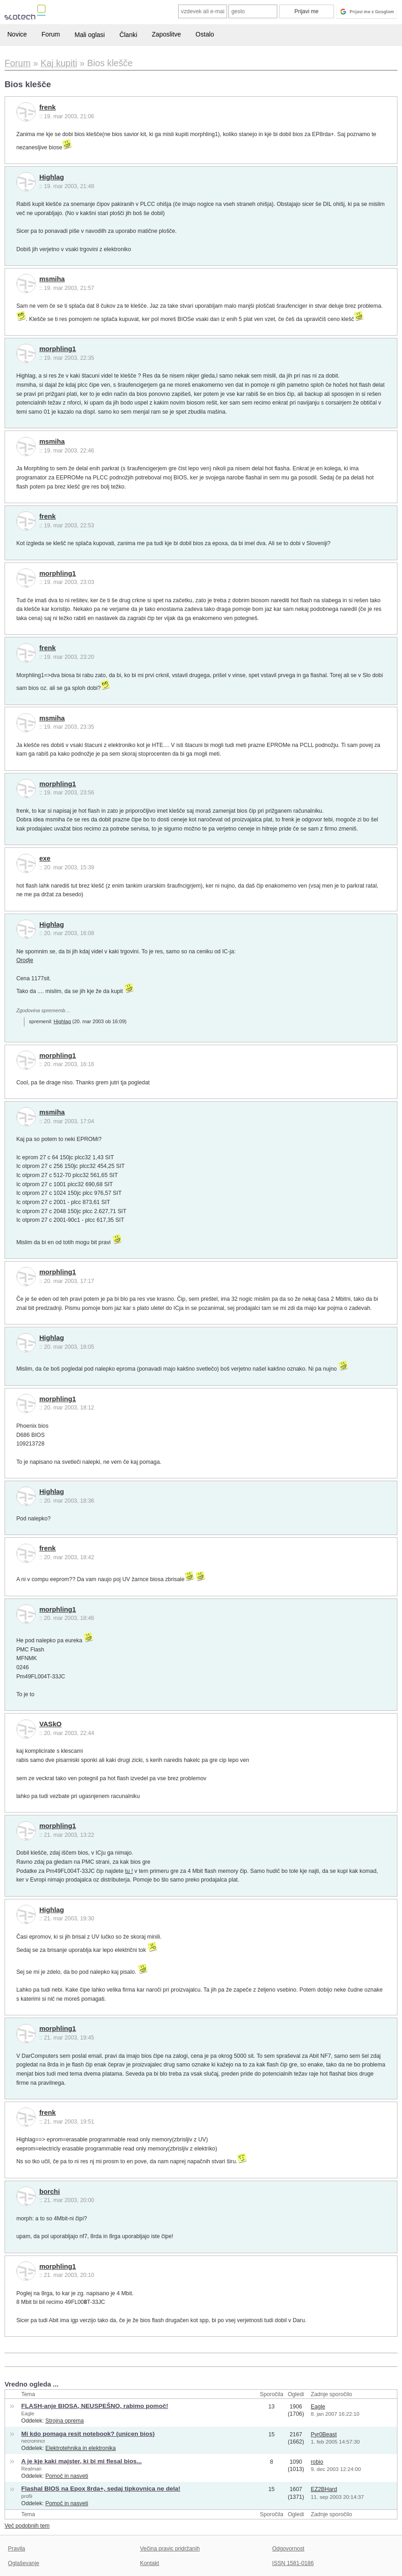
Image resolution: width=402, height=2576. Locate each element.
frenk (47, 107)
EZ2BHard (324, 2489)
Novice (17, 34)
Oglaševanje (23, 2563)
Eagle (27, 2413)
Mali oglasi (89, 34)
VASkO (50, 1724)
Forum (51, 34)
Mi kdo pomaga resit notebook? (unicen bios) (88, 2433)
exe (45, 858)
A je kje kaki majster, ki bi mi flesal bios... (81, 2461)
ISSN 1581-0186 (293, 2563)
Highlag (51, 177)
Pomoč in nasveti (66, 2476)
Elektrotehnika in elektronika (80, 2448)
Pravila (16, 2548)
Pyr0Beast (324, 2434)
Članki (128, 34)
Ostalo (205, 34)
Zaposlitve (166, 34)
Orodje (24, 960)
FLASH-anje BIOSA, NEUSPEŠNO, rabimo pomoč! (94, 2406)
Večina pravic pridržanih (170, 2548)
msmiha (52, 279)
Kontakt (149, 2563)
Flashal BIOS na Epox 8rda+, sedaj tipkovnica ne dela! (100, 2488)
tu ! (129, 1871)
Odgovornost (288, 2548)
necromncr (33, 2441)
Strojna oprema (64, 2421)
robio (317, 2462)
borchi (49, 2191)
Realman (31, 2468)
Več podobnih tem (27, 2526)
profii (26, 2496)
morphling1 (57, 348)
